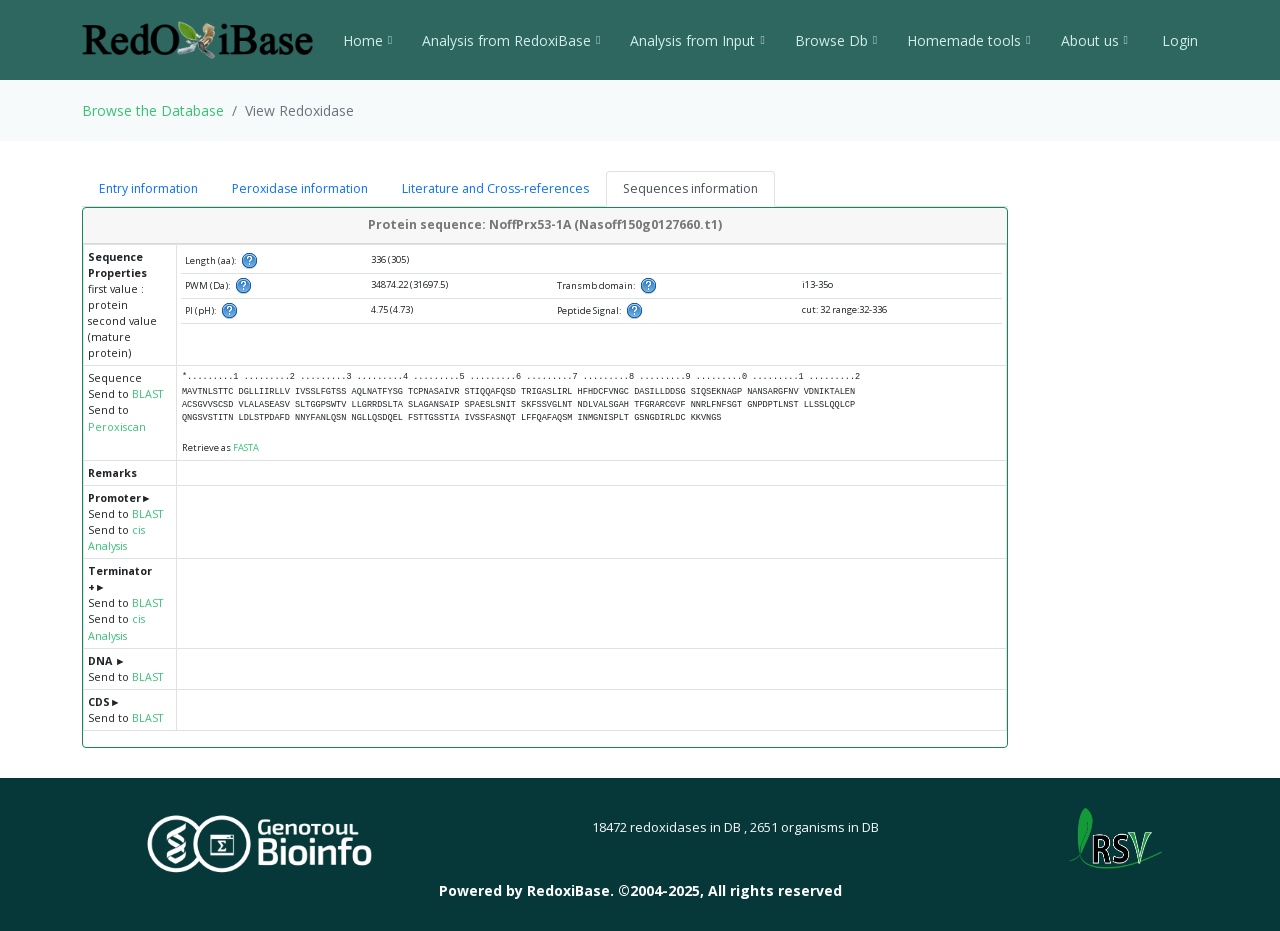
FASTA (246, 447)
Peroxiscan (117, 427)
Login (1178, 40)
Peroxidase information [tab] (300, 188)
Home (367, 40)
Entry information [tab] (148, 188)
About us (1094, 40)
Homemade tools (968, 40)
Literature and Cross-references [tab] (495, 188)
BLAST (147, 394)
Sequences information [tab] (690, 188)
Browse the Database (153, 110)
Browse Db (836, 40)
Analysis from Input (697, 40)
